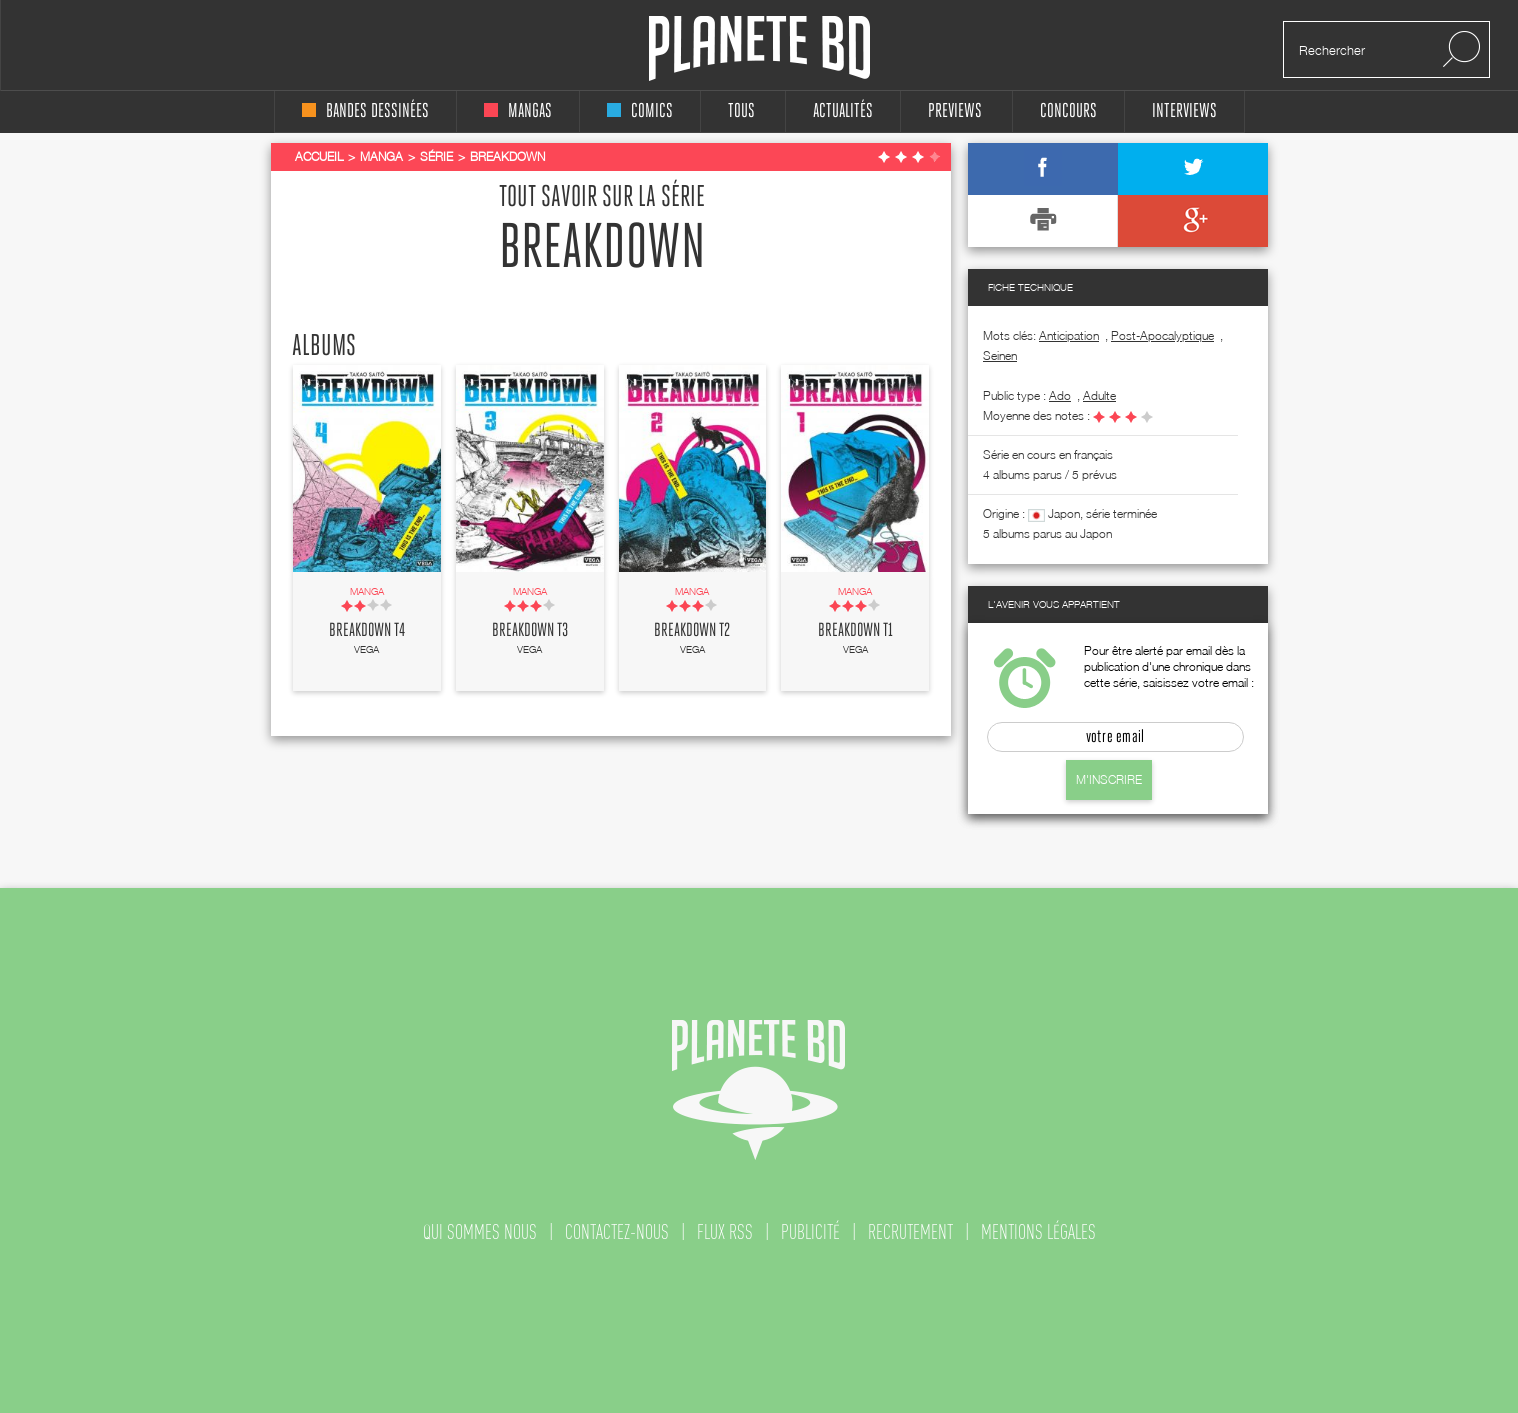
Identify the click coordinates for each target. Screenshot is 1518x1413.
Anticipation (1069, 335)
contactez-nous (617, 1232)
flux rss (725, 1232)
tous (741, 111)
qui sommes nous (480, 1232)
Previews (955, 111)
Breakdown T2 (692, 631)
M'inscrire (1109, 779)
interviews (1184, 111)
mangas (518, 111)
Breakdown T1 (855, 631)
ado (1060, 395)
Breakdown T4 (367, 631)
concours (1068, 111)
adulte (1099, 395)
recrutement (910, 1232)
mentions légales (1038, 1232)
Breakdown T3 (530, 631)
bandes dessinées (365, 111)
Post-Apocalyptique (1162, 335)
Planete (759, 48)
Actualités (843, 111)
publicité (810, 1232)
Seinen (1000, 355)
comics (640, 111)
